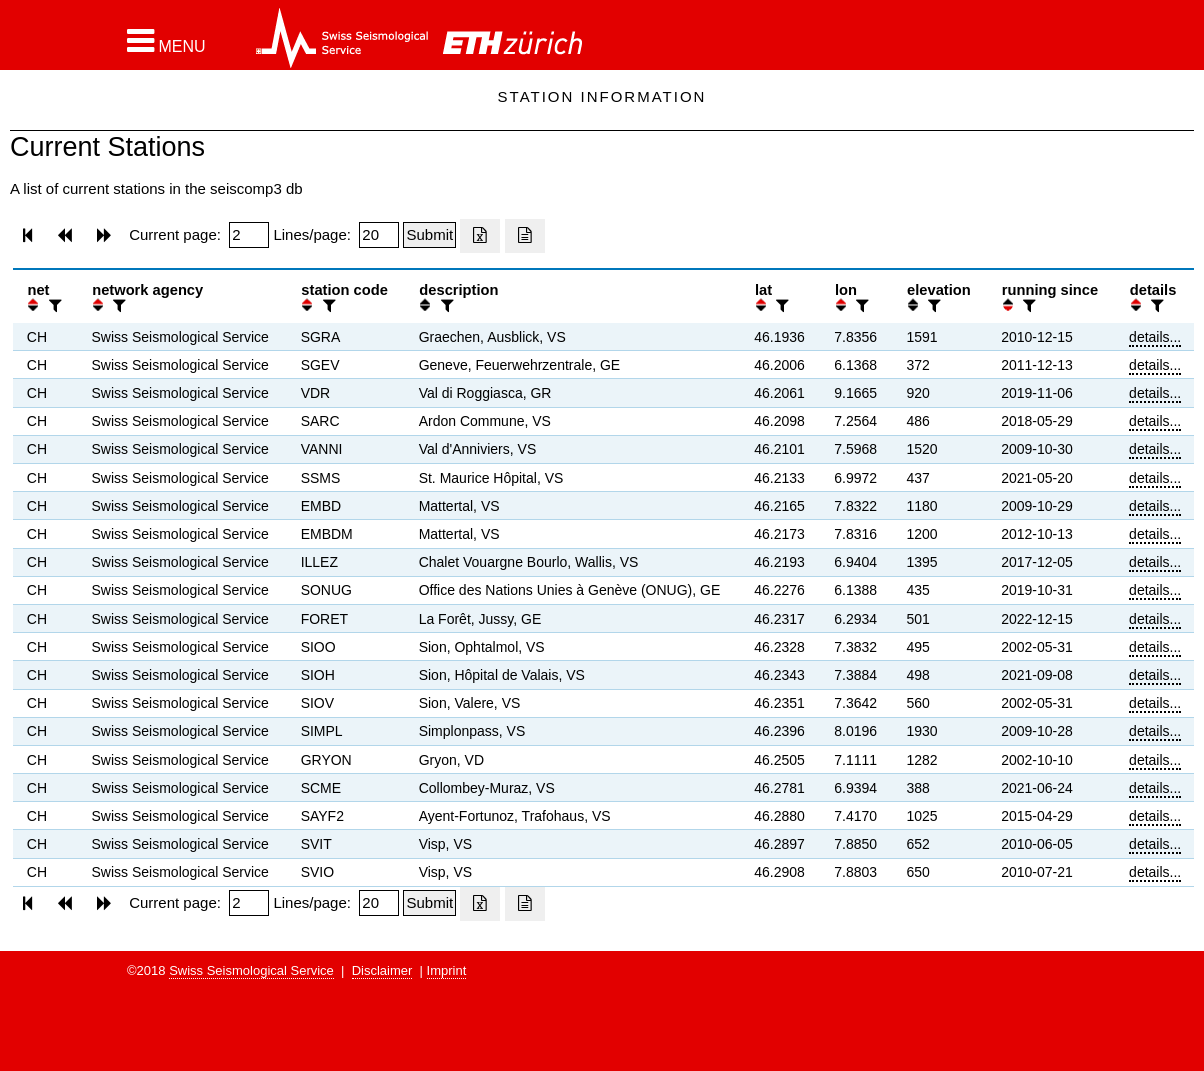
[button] (166, 41)
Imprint (447, 970)
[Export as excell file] (480, 236)
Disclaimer (382, 970)
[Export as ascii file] (525, 236)
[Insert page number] (249, 235)
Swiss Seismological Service (251, 970)
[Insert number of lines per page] (379, 235)
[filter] (53, 305)
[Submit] (429, 235)
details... (1155, 337)
